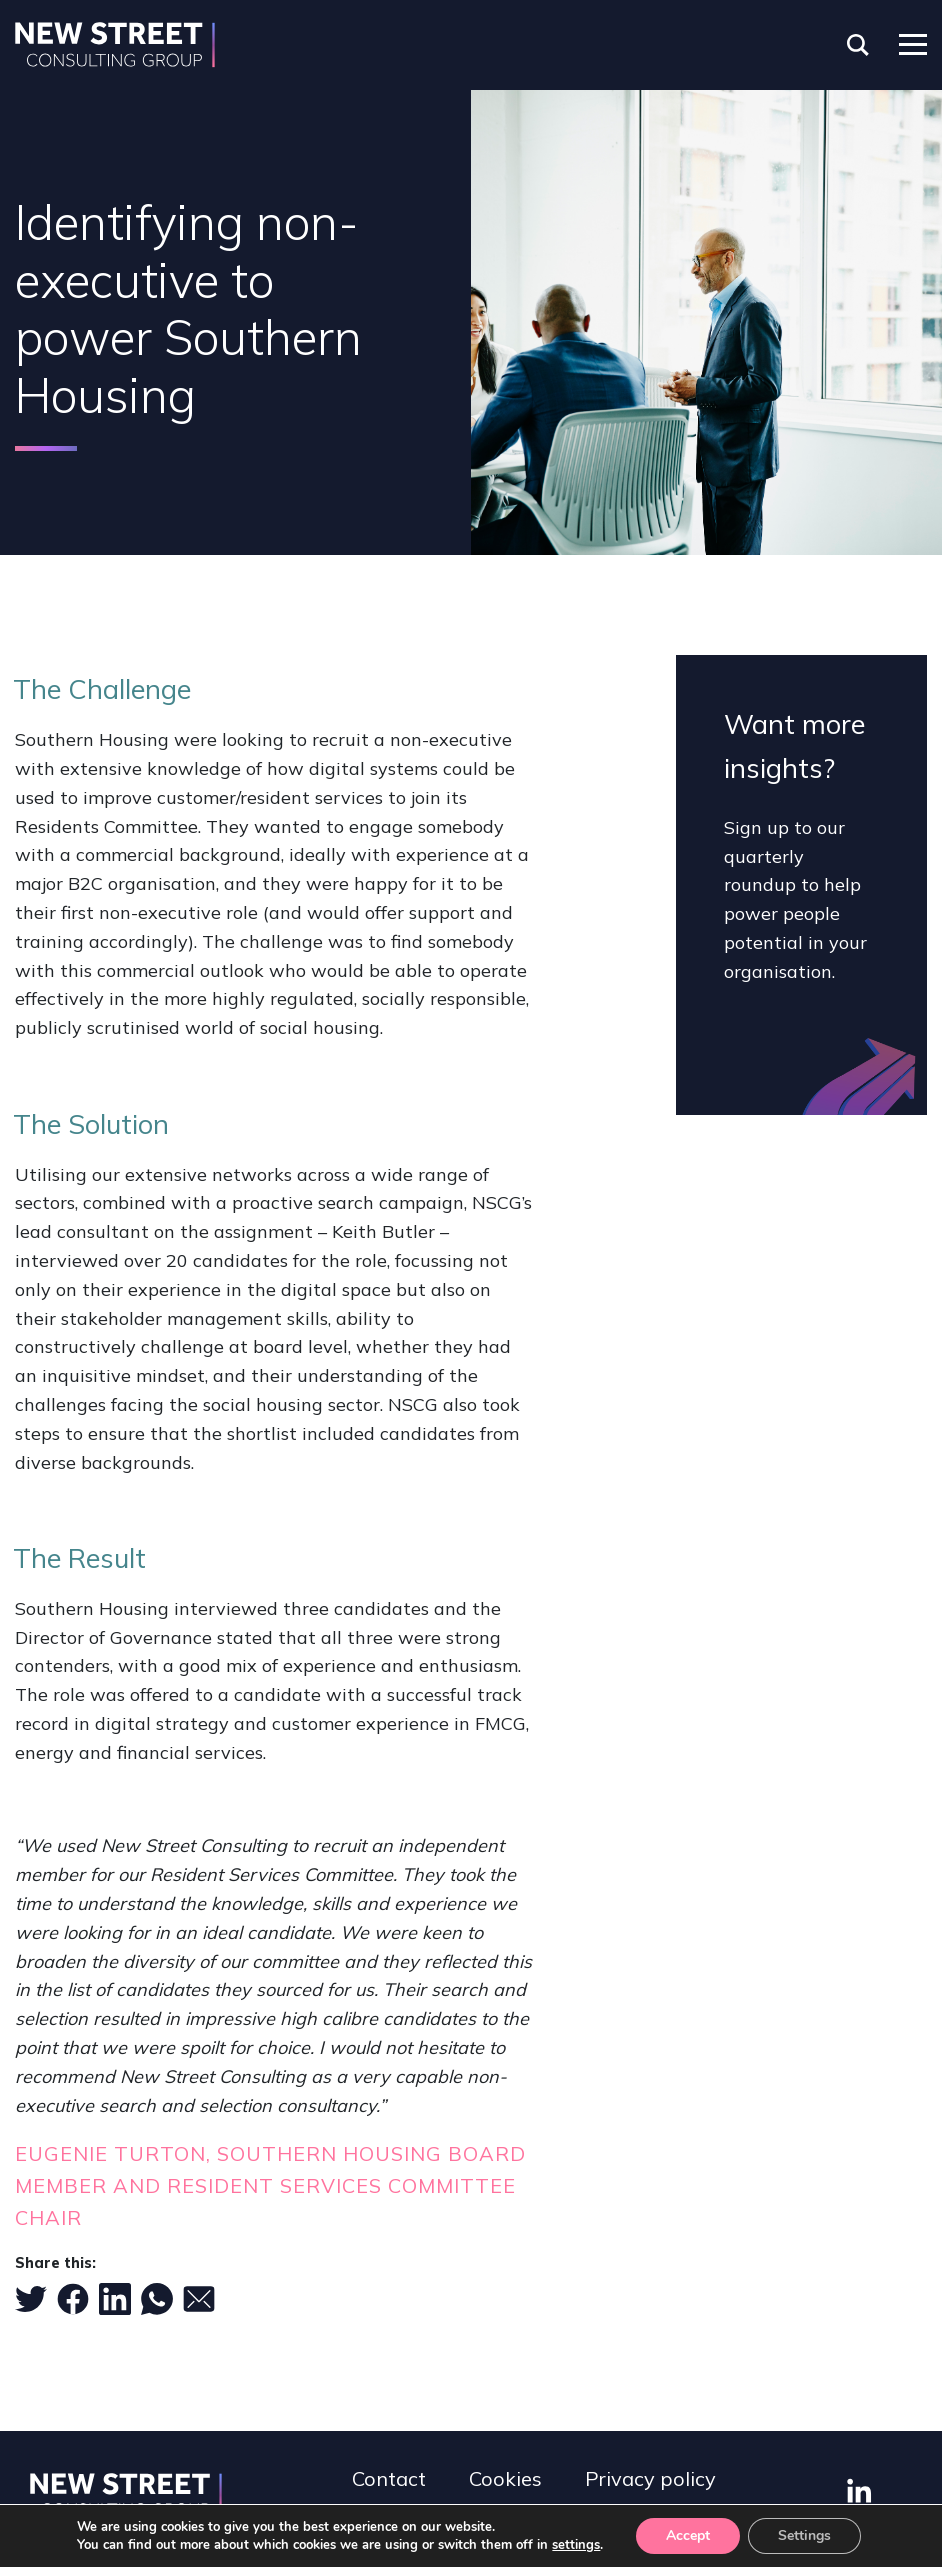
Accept (688, 2535)
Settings (804, 2535)
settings (576, 2545)
